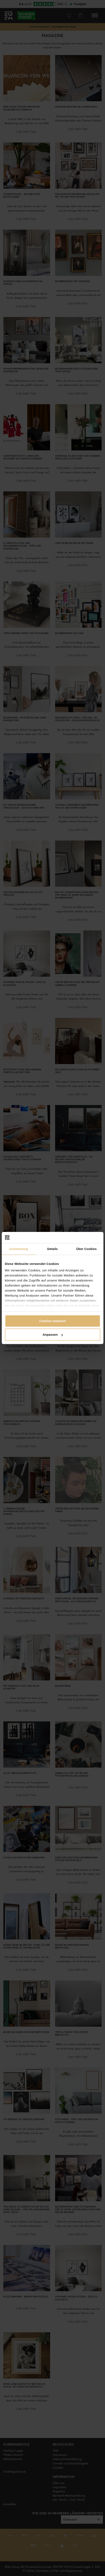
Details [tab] (52, 1249)
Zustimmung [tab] (18, 1249)
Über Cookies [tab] (86, 1249)
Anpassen (53, 1334)
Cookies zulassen (52, 1321)
